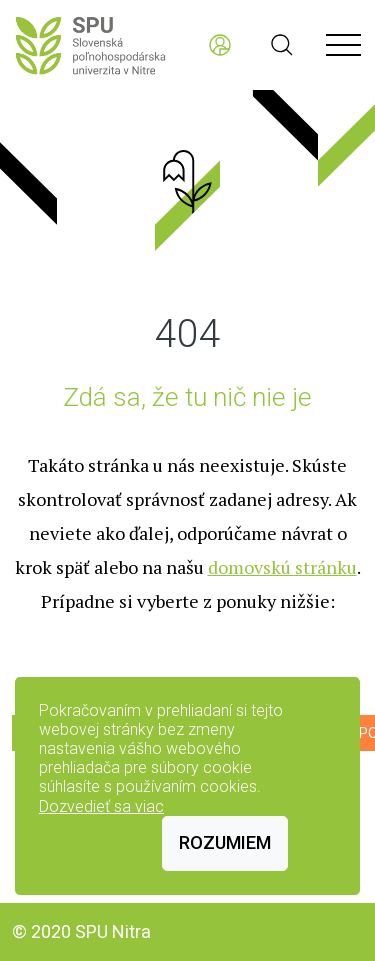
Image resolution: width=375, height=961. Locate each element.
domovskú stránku (282, 567)
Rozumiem (225, 842)
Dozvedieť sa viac (101, 806)
